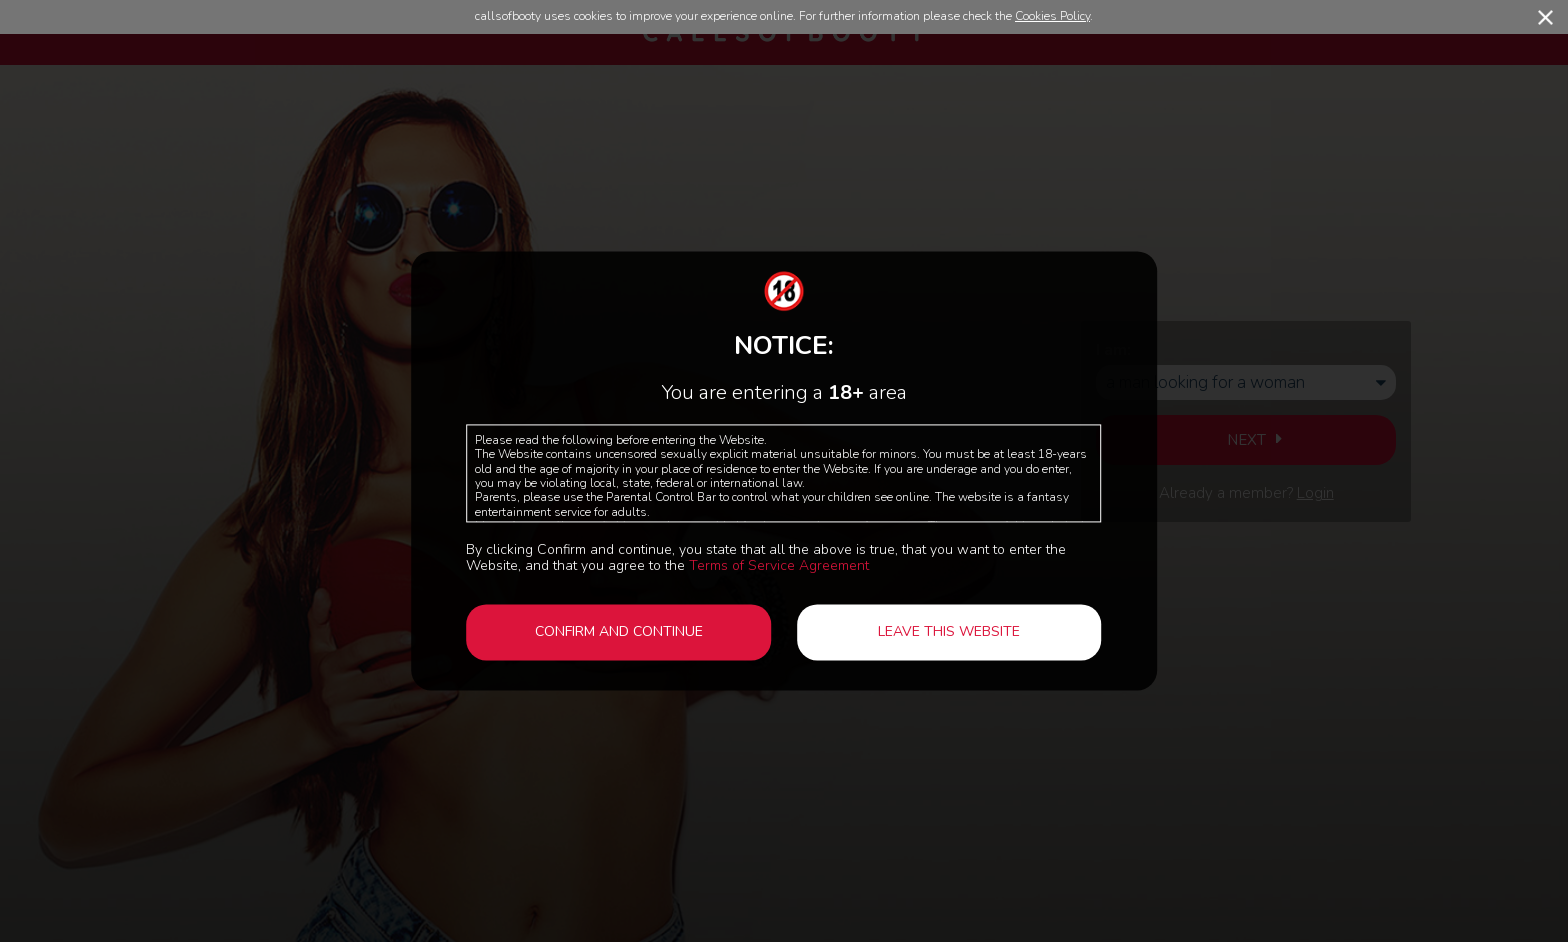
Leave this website (949, 631)
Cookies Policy (1052, 16)
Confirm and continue (619, 631)
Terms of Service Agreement (779, 565)
